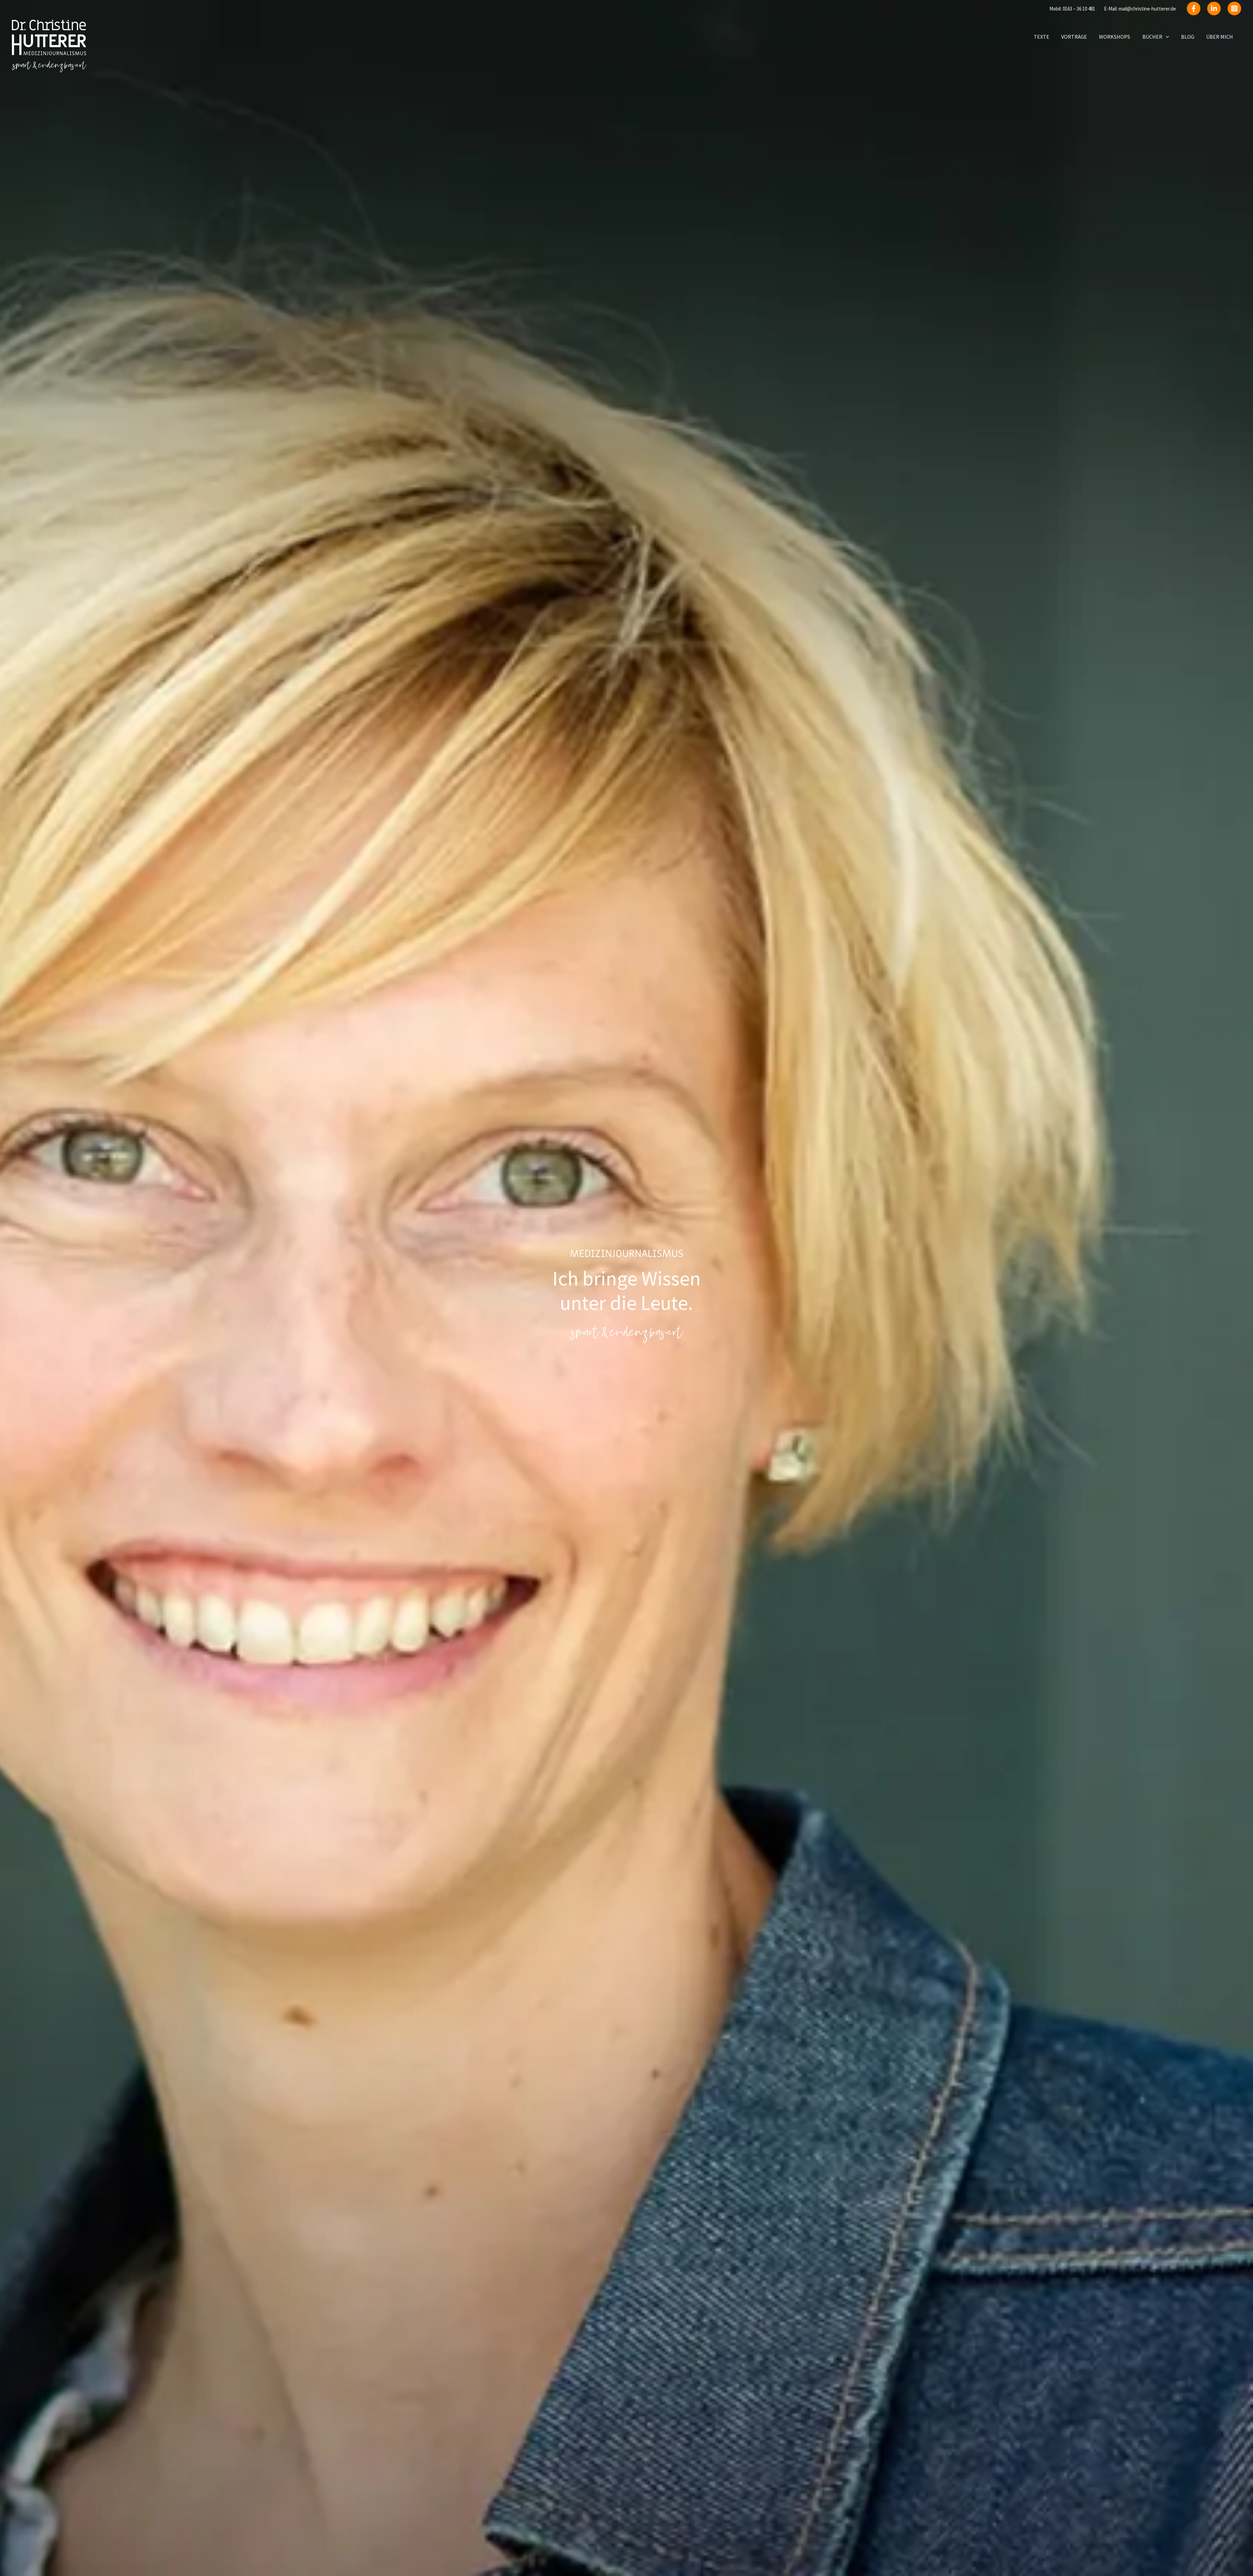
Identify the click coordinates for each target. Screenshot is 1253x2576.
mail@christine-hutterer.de (1147, 8)
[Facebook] (1193, 8)
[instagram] (1234, 8)
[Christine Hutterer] (49, 45)
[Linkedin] (1214, 8)
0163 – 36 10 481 (1079, 8)
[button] (1168, 37)
